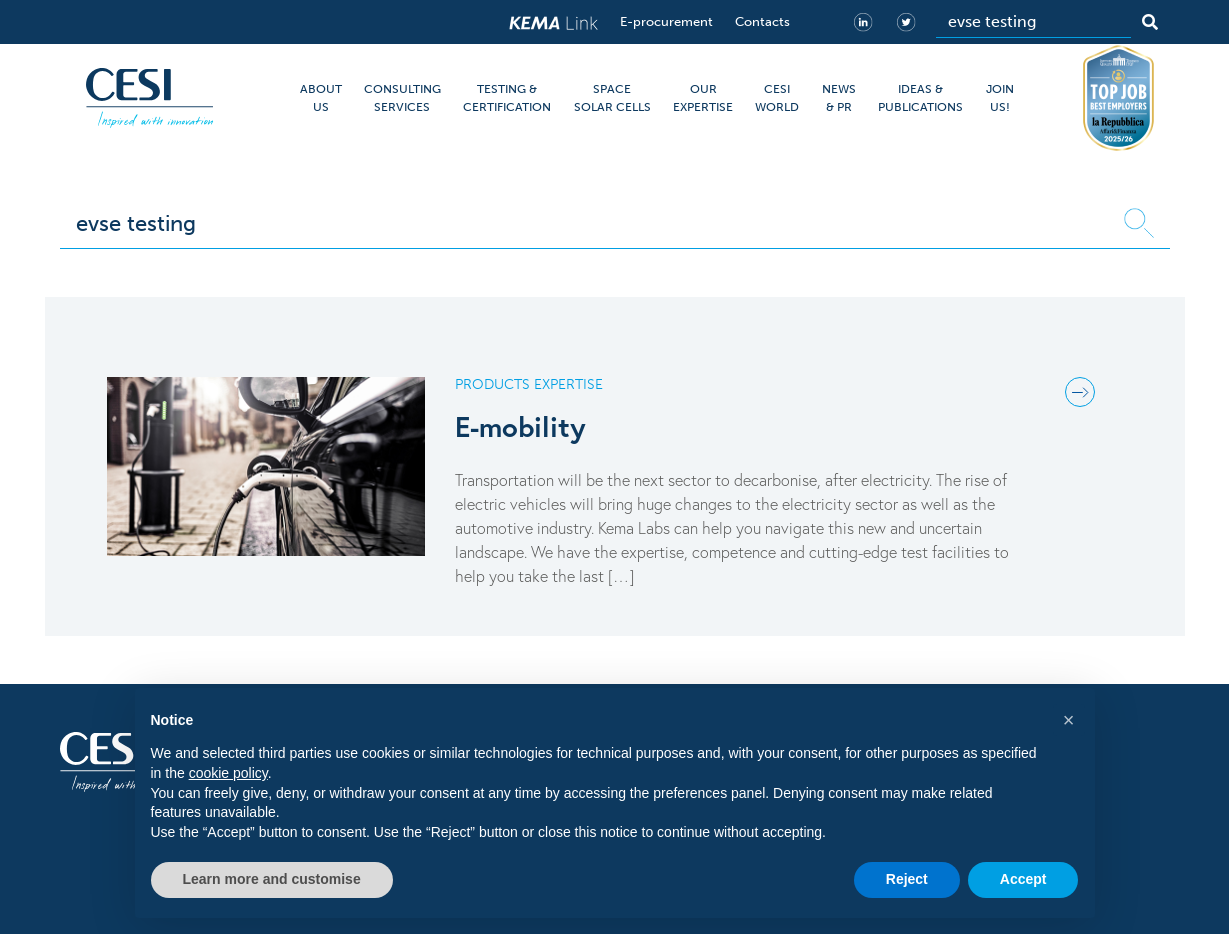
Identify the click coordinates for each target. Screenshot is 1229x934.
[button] (1069, 720)
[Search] (1033, 22)
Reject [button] (907, 879)
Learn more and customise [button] (272, 879)
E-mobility (520, 426)
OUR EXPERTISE (703, 98)
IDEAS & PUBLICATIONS (920, 98)
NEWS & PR (839, 98)
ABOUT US (321, 98)
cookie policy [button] (228, 773)
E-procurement (666, 21)
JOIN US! (1000, 98)
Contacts (762, 21)
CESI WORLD (777, 98)
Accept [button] (1023, 879)
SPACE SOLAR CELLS (612, 98)
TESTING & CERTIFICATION (507, 98)
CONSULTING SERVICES (402, 98)
